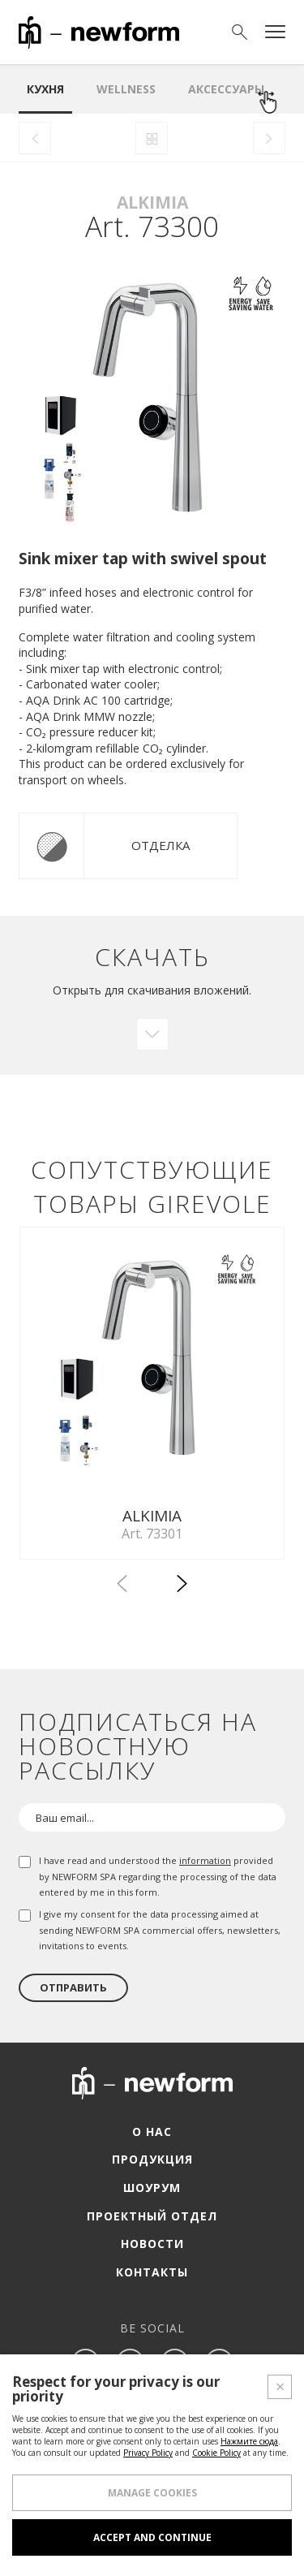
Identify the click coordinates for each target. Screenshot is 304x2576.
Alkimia (152, 202)
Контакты (152, 2272)
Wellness (126, 89)
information (205, 1860)
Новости (152, 2243)
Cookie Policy (216, 2452)
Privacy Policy (148, 2452)
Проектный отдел (152, 2216)
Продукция (152, 2159)
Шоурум (152, 2187)
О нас (152, 2131)
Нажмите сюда (249, 2441)
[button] (182, 1586)
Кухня (45, 89)
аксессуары (226, 89)
